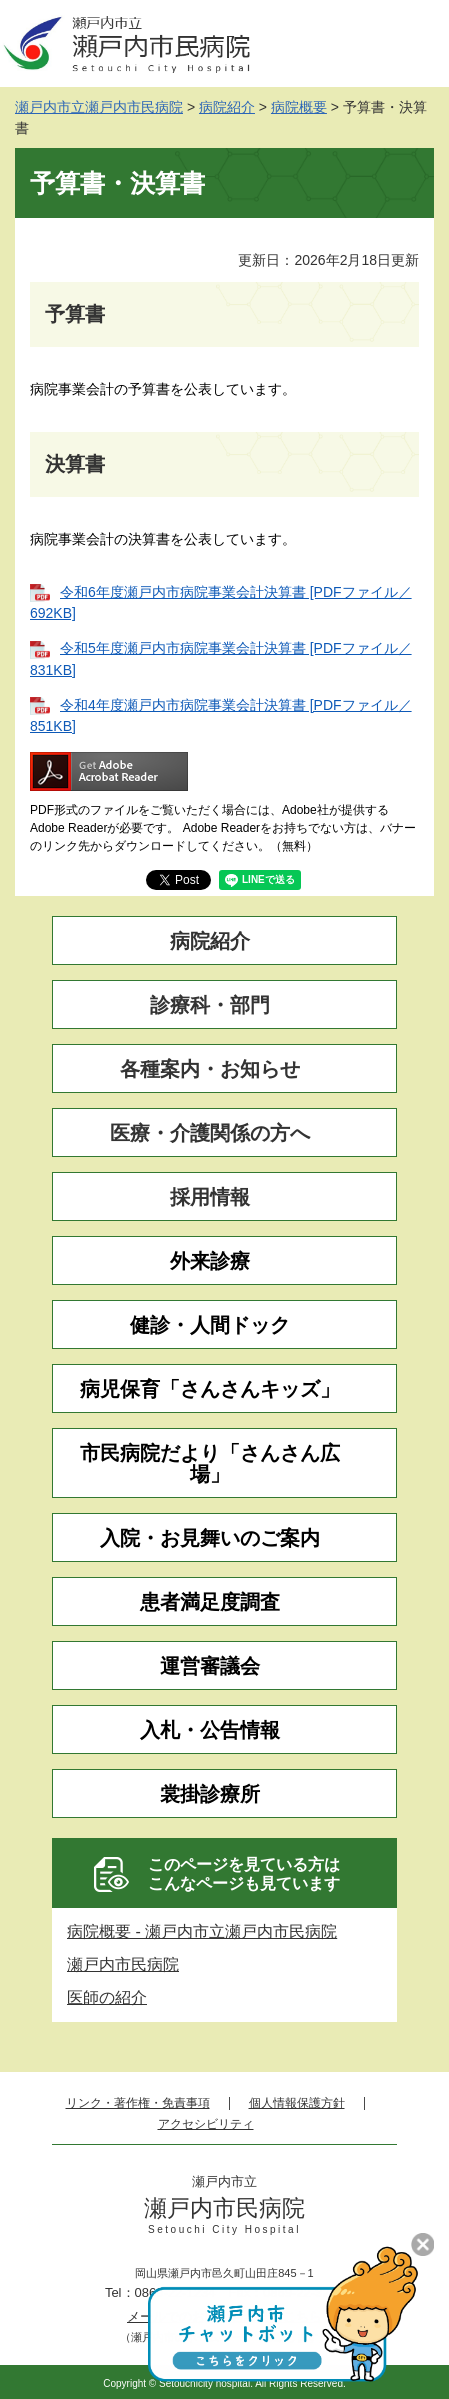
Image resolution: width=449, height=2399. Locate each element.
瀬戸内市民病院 (123, 1964)
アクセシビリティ (206, 2124)
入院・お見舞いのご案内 (210, 1538)
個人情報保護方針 (297, 2103)
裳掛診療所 (210, 1794)
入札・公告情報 (210, 1730)
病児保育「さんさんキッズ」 (210, 1389)
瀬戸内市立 (224, 2182)
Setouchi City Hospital (224, 2230)
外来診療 (210, 1261)
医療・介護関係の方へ (210, 1133)
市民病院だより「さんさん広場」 (210, 1464)
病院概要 (299, 107)
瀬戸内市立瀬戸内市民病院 (99, 107)
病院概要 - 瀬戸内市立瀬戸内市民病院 (202, 1931)
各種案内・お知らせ (210, 1069)
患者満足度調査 (210, 1602)
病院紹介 (227, 107)
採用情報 (210, 1197)
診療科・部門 (210, 1005)
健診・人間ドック (210, 1325)
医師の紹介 (107, 1997)
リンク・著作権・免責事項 (138, 2103)
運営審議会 (210, 1666)
